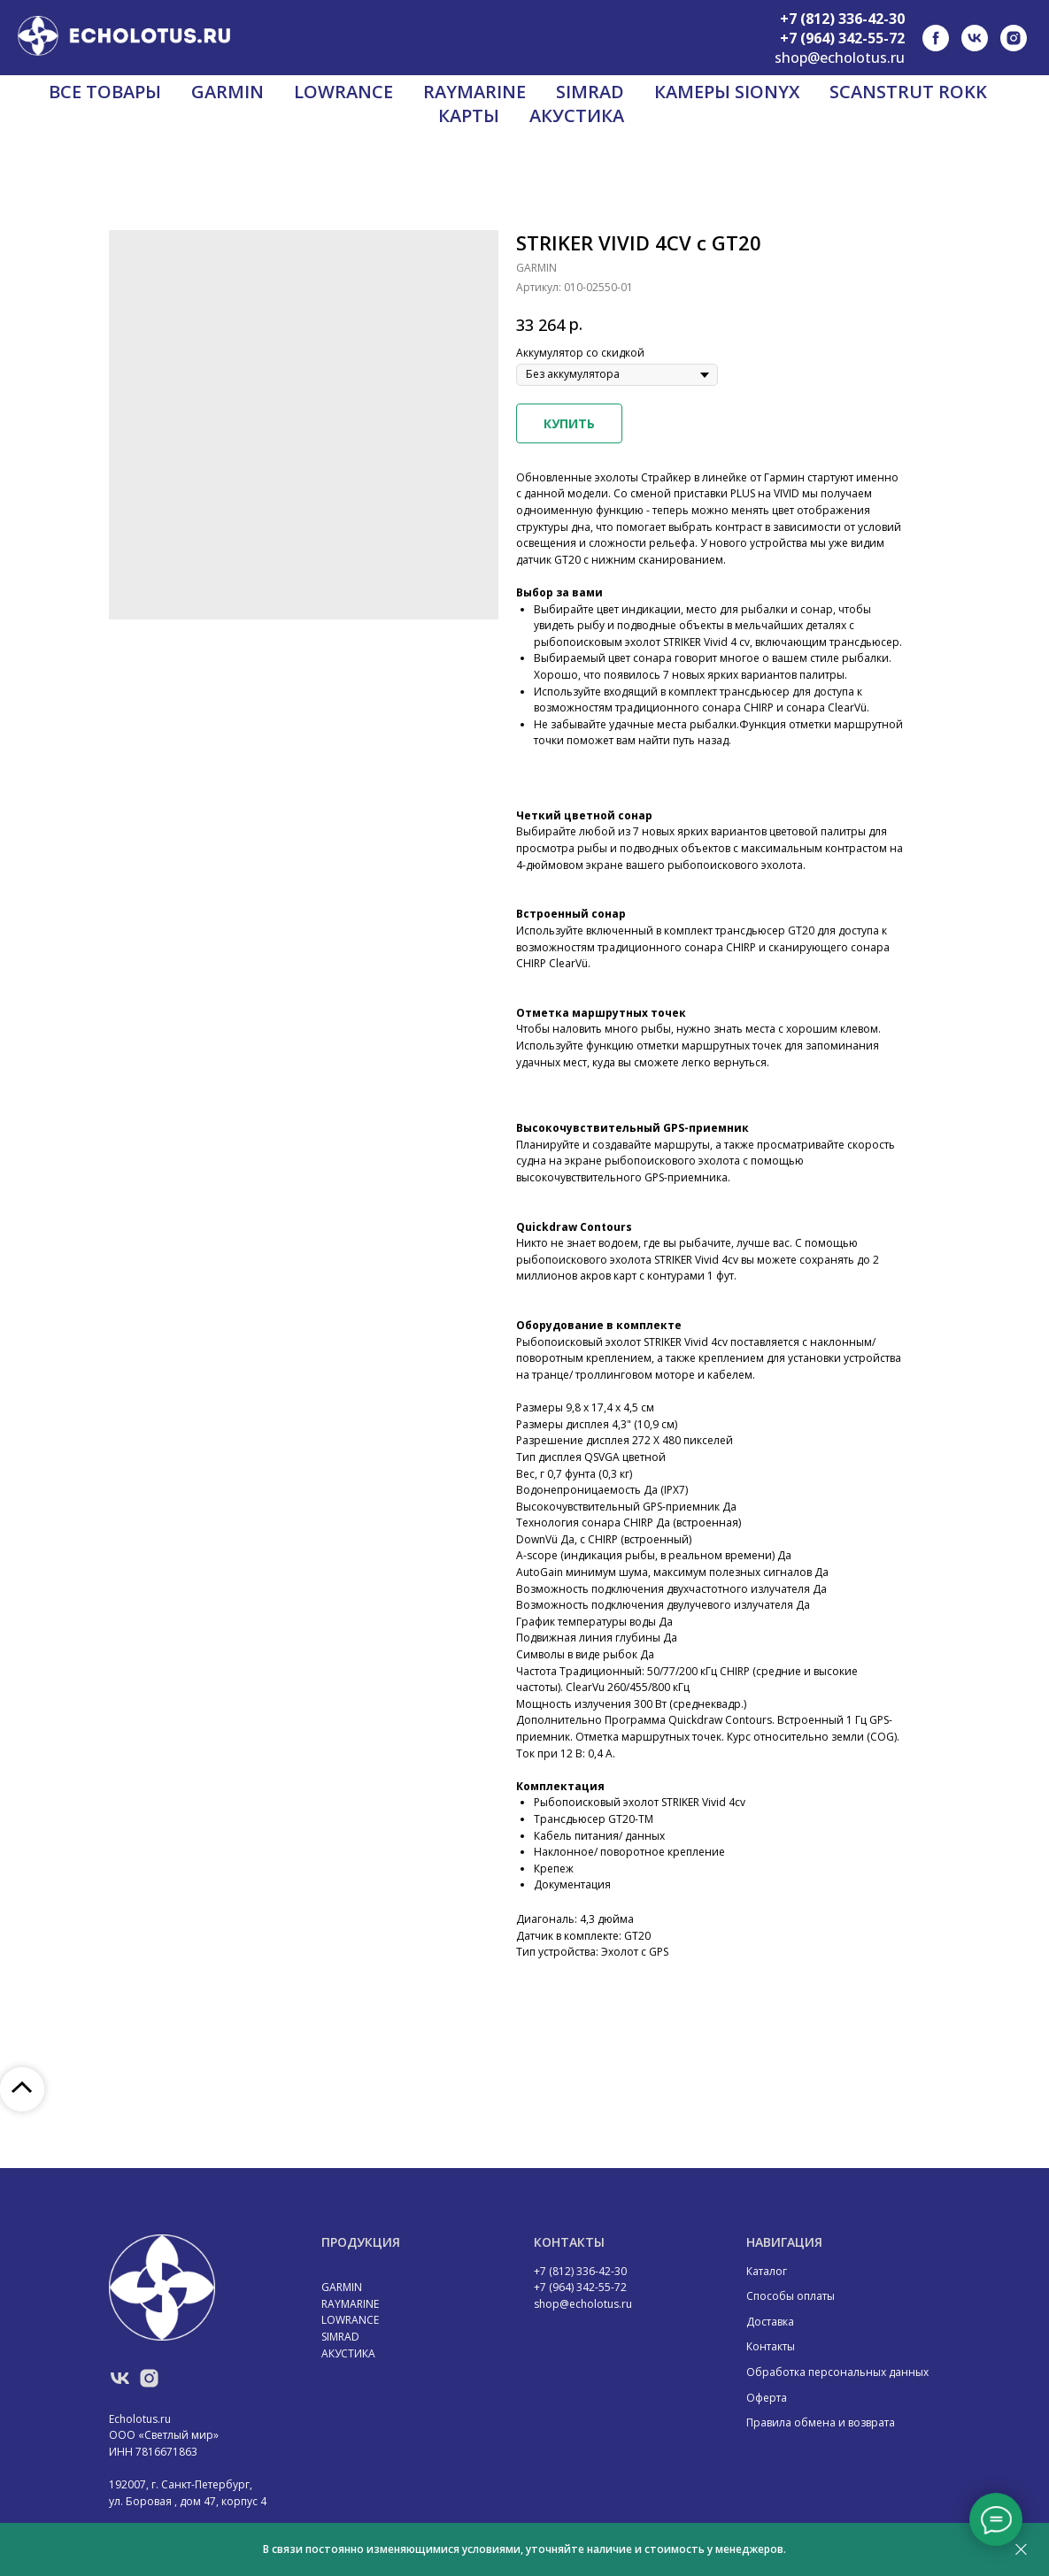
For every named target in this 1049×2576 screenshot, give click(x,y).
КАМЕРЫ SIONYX (726, 92)
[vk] (974, 38)
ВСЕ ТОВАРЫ (105, 92)
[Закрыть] (1021, 2550)
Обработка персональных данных (837, 2372)
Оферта (766, 2397)
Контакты (770, 2346)
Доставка (770, 2321)
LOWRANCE (343, 92)
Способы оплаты (790, 2295)
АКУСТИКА (576, 115)
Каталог (766, 2271)
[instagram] (1013, 38)
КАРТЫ (468, 115)
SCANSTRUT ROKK (908, 92)
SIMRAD (590, 92)
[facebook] (935, 38)
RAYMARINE (474, 92)
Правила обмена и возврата (820, 2422)
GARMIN (227, 92)
